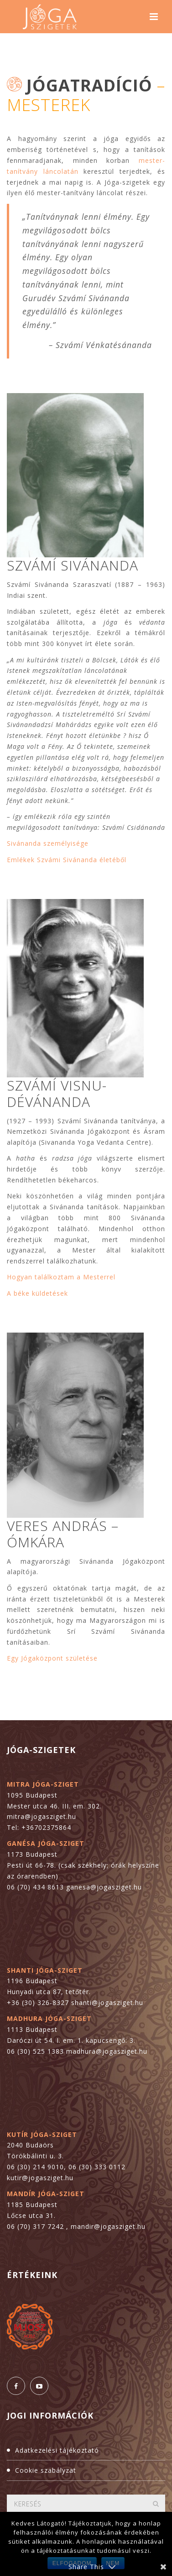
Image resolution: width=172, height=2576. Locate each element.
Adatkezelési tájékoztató (57, 2450)
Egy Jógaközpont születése (52, 1658)
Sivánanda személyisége (48, 843)
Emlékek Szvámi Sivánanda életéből (66, 859)
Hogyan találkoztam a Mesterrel (61, 1277)
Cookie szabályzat (45, 2470)
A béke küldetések (37, 1293)
